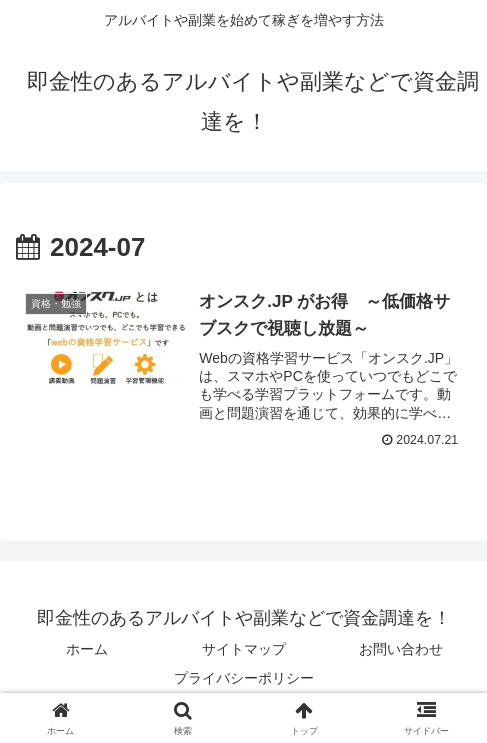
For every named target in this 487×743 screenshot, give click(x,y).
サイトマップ (244, 650)
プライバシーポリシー (244, 679)
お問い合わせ (401, 650)
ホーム (87, 650)
